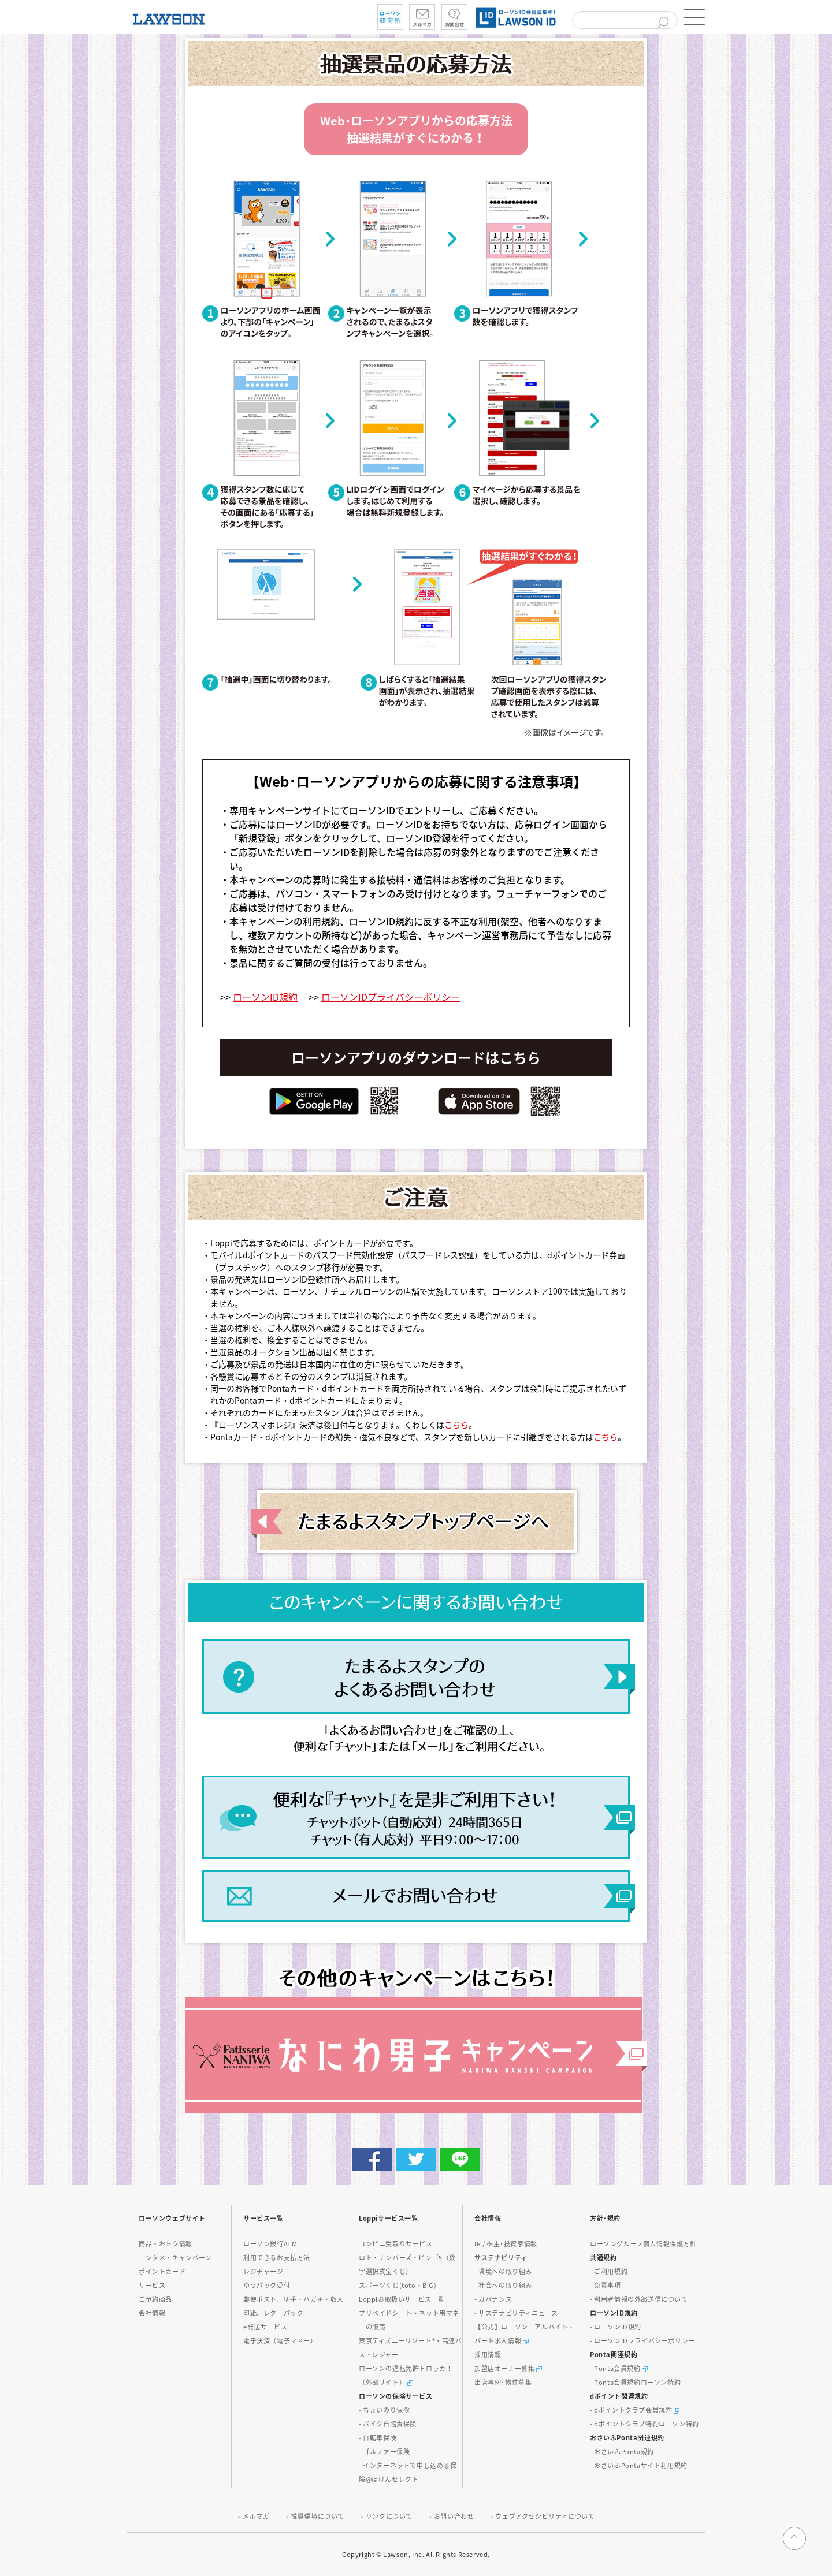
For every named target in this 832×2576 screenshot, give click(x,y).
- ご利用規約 (608, 2271)
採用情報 (487, 2354)
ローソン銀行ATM (270, 2244)
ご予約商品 (155, 2299)
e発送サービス (265, 2327)
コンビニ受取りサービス (396, 2244)
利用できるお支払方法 (276, 2257)
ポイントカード (162, 2271)
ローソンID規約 (265, 997)
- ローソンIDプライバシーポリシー (642, 2341)
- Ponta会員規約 (619, 2368)
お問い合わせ (454, 2516)
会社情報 (152, 2313)
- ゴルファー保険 (384, 2451)
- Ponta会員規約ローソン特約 (635, 2382)
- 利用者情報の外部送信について (639, 2299)
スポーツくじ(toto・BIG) (398, 2285)
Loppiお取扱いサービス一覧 (402, 2299)
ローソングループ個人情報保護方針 (643, 2244)
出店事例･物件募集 (503, 2382)
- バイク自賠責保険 (388, 2424)
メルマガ (256, 2516)
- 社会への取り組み (503, 2285)
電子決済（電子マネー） (280, 2341)
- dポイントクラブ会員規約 (634, 2410)
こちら (456, 1424)
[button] (693, 17)
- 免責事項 (605, 2285)
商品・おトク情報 (165, 2244)
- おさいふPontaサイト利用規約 (639, 2465)
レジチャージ (263, 2271)
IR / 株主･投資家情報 (505, 2244)
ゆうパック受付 (266, 2285)
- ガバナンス (493, 2299)
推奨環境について (317, 2516)
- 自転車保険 (377, 2438)
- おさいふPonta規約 (622, 2451)
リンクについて (389, 2516)
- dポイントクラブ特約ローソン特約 (644, 2424)
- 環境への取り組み (503, 2271)
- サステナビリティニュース (516, 2313)
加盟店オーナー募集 (508, 2368)
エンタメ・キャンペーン (175, 2257)
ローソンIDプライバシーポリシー (390, 997)
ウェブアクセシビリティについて (545, 2516)
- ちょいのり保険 (384, 2410)
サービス (152, 2285)
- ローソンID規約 (615, 2327)
